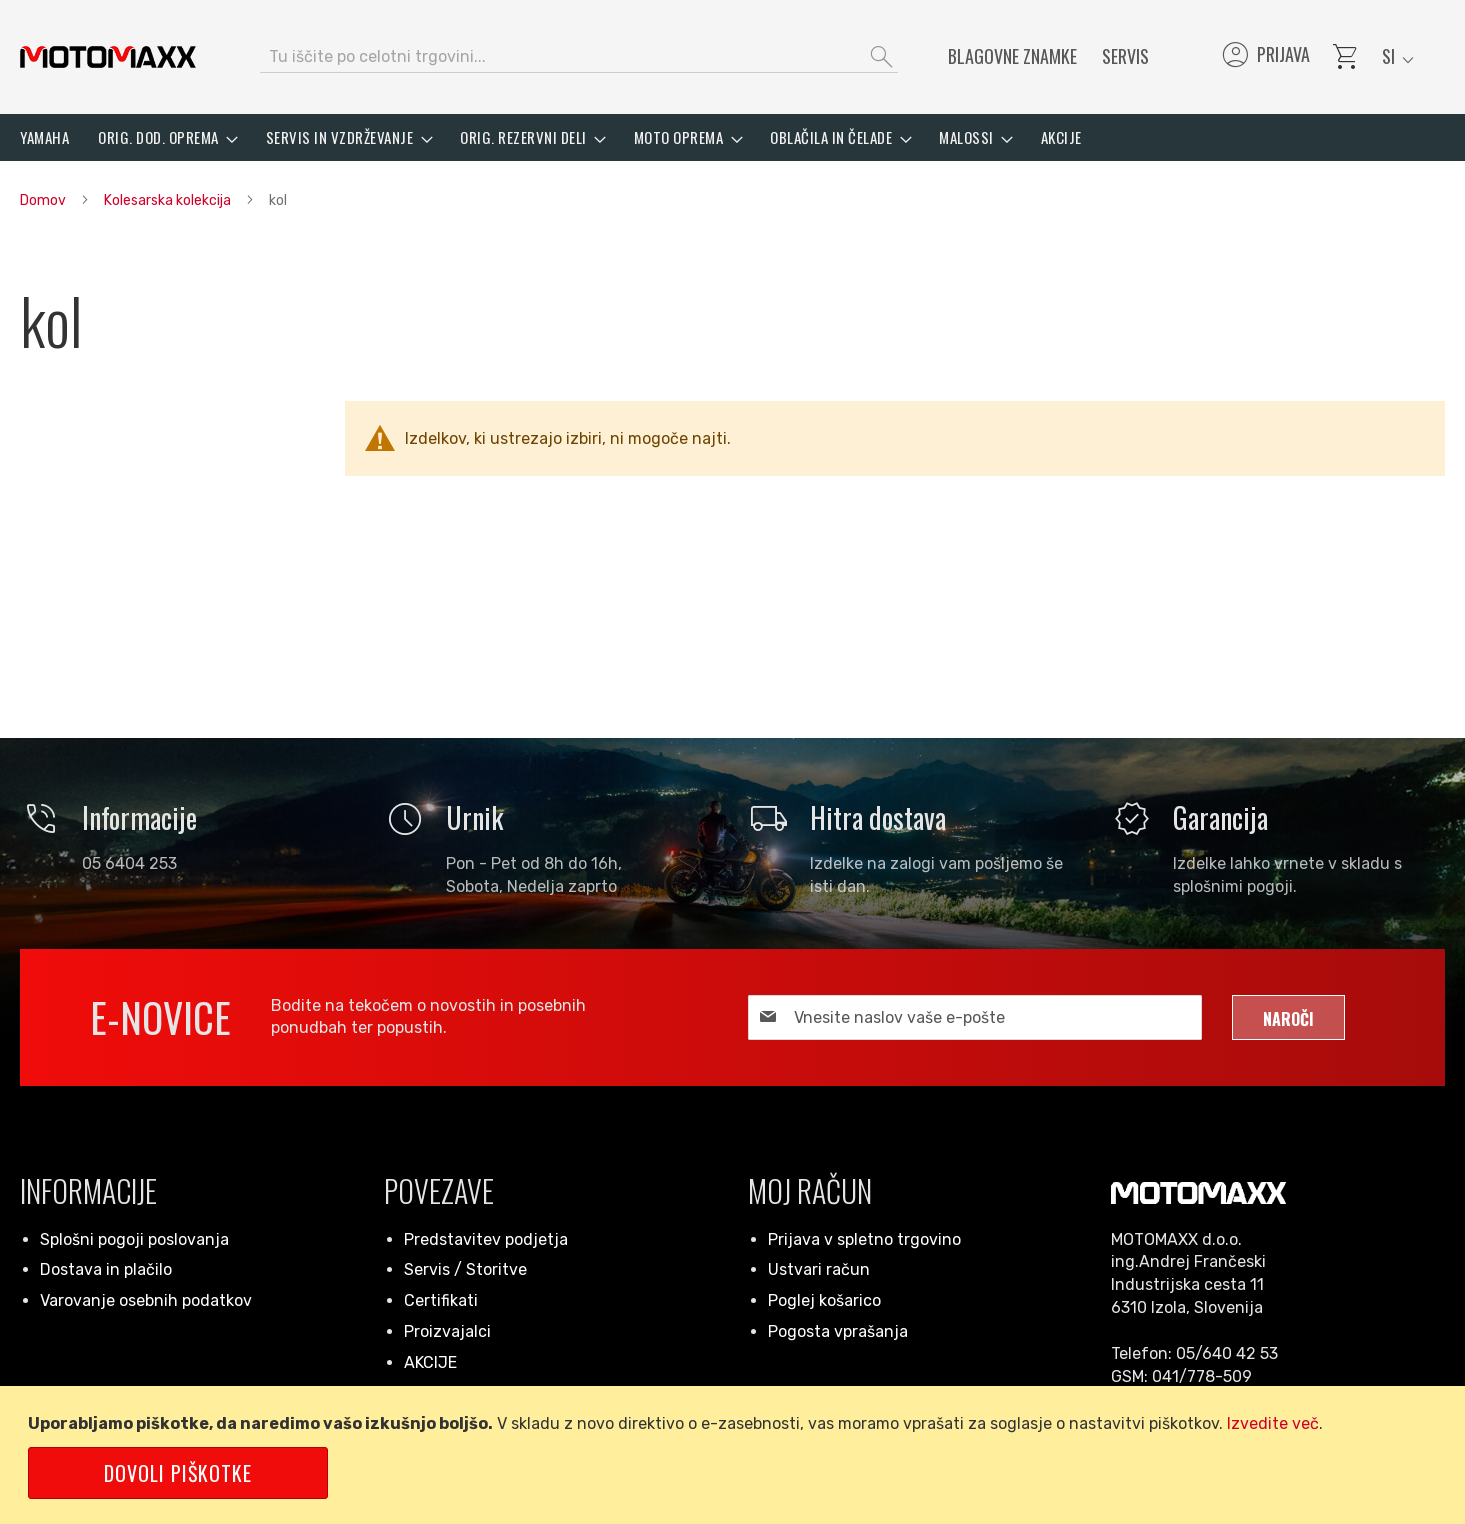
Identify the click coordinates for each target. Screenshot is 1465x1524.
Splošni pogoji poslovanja (134, 1239)
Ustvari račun (819, 1269)
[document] (736, 1455)
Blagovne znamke (1012, 56)
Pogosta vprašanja (838, 1331)
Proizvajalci (447, 1331)
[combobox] (579, 57)
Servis (1125, 56)
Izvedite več (1273, 1423)
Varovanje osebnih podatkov (146, 1300)
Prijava (1264, 57)
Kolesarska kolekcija (169, 200)
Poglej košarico (824, 1300)
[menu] (732, 137)
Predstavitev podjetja (486, 1239)
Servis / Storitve (465, 1269)
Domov (44, 200)
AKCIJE (430, 1362)
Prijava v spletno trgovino (864, 1239)
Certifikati (441, 1300)
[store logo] (108, 57)
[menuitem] (44, 137)
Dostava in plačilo (106, 1269)
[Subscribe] (1288, 1017)
